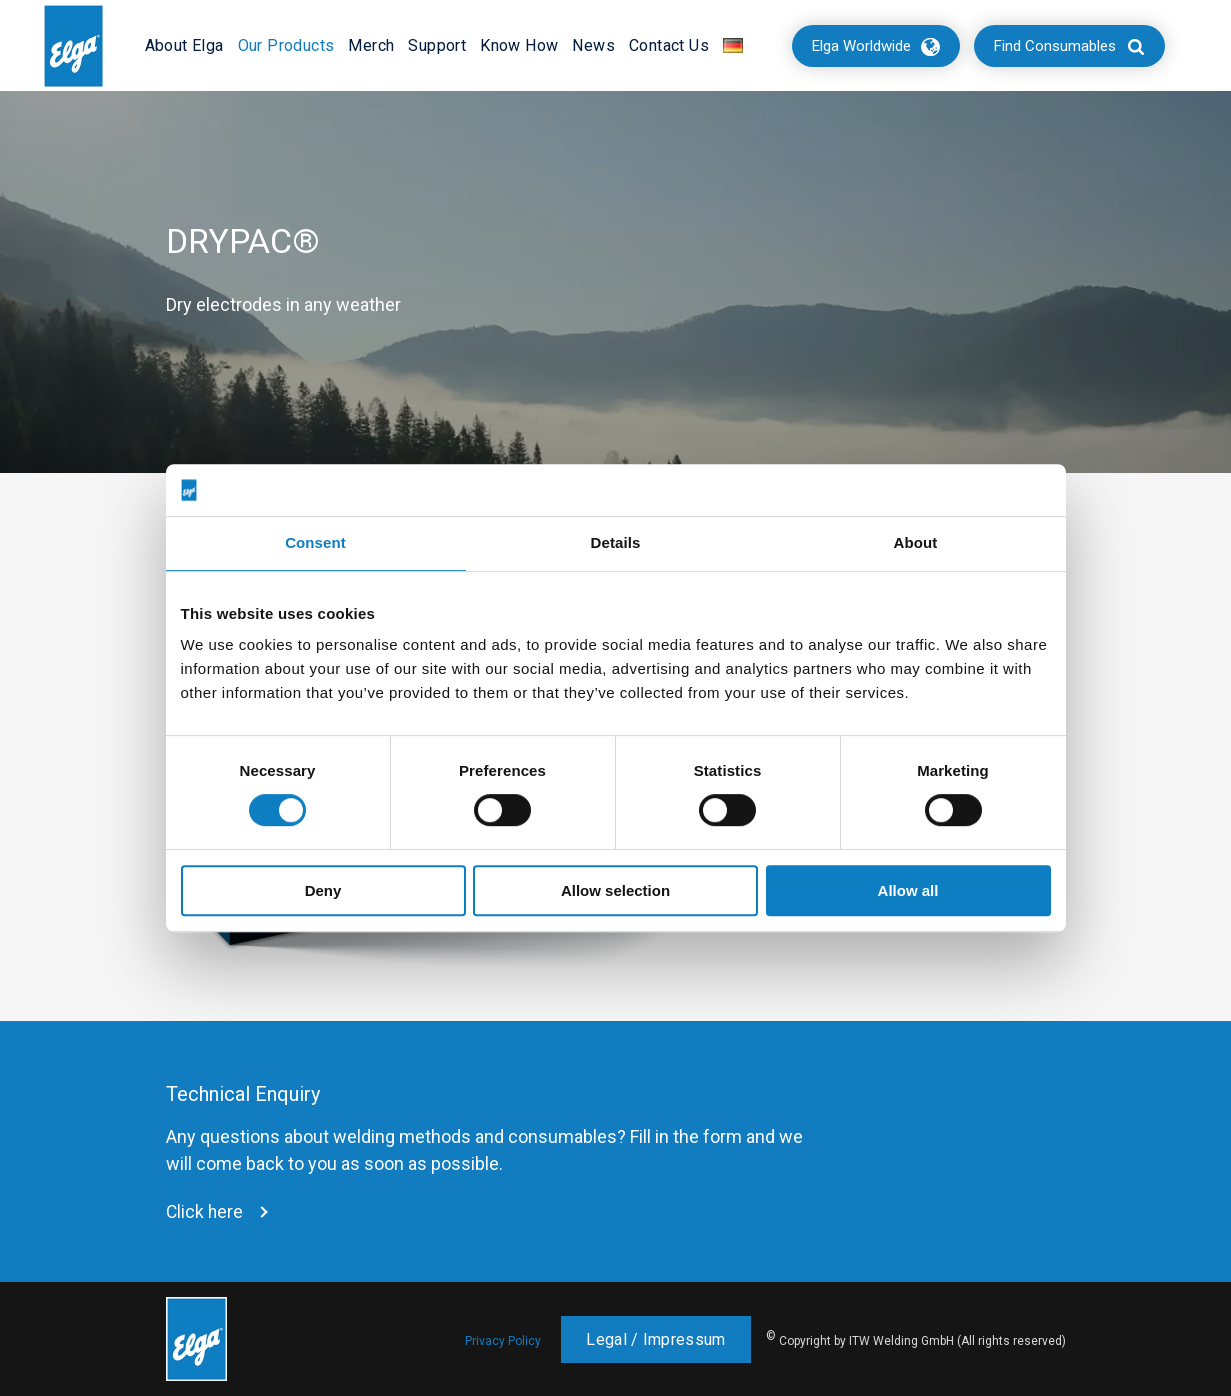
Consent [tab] (315, 543)
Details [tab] (616, 543)
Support (437, 45)
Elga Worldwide (861, 46)
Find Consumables (1055, 46)
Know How (519, 45)
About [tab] (916, 543)
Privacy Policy (503, 1341)
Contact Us (669, 45)
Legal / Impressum (655, 1339)
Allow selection (615, 890)
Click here (205, 1212)
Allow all (908, 890)
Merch (371, 45)
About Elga (184, 45)
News (593, 45)
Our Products (286, 45)
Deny (323, 890)
